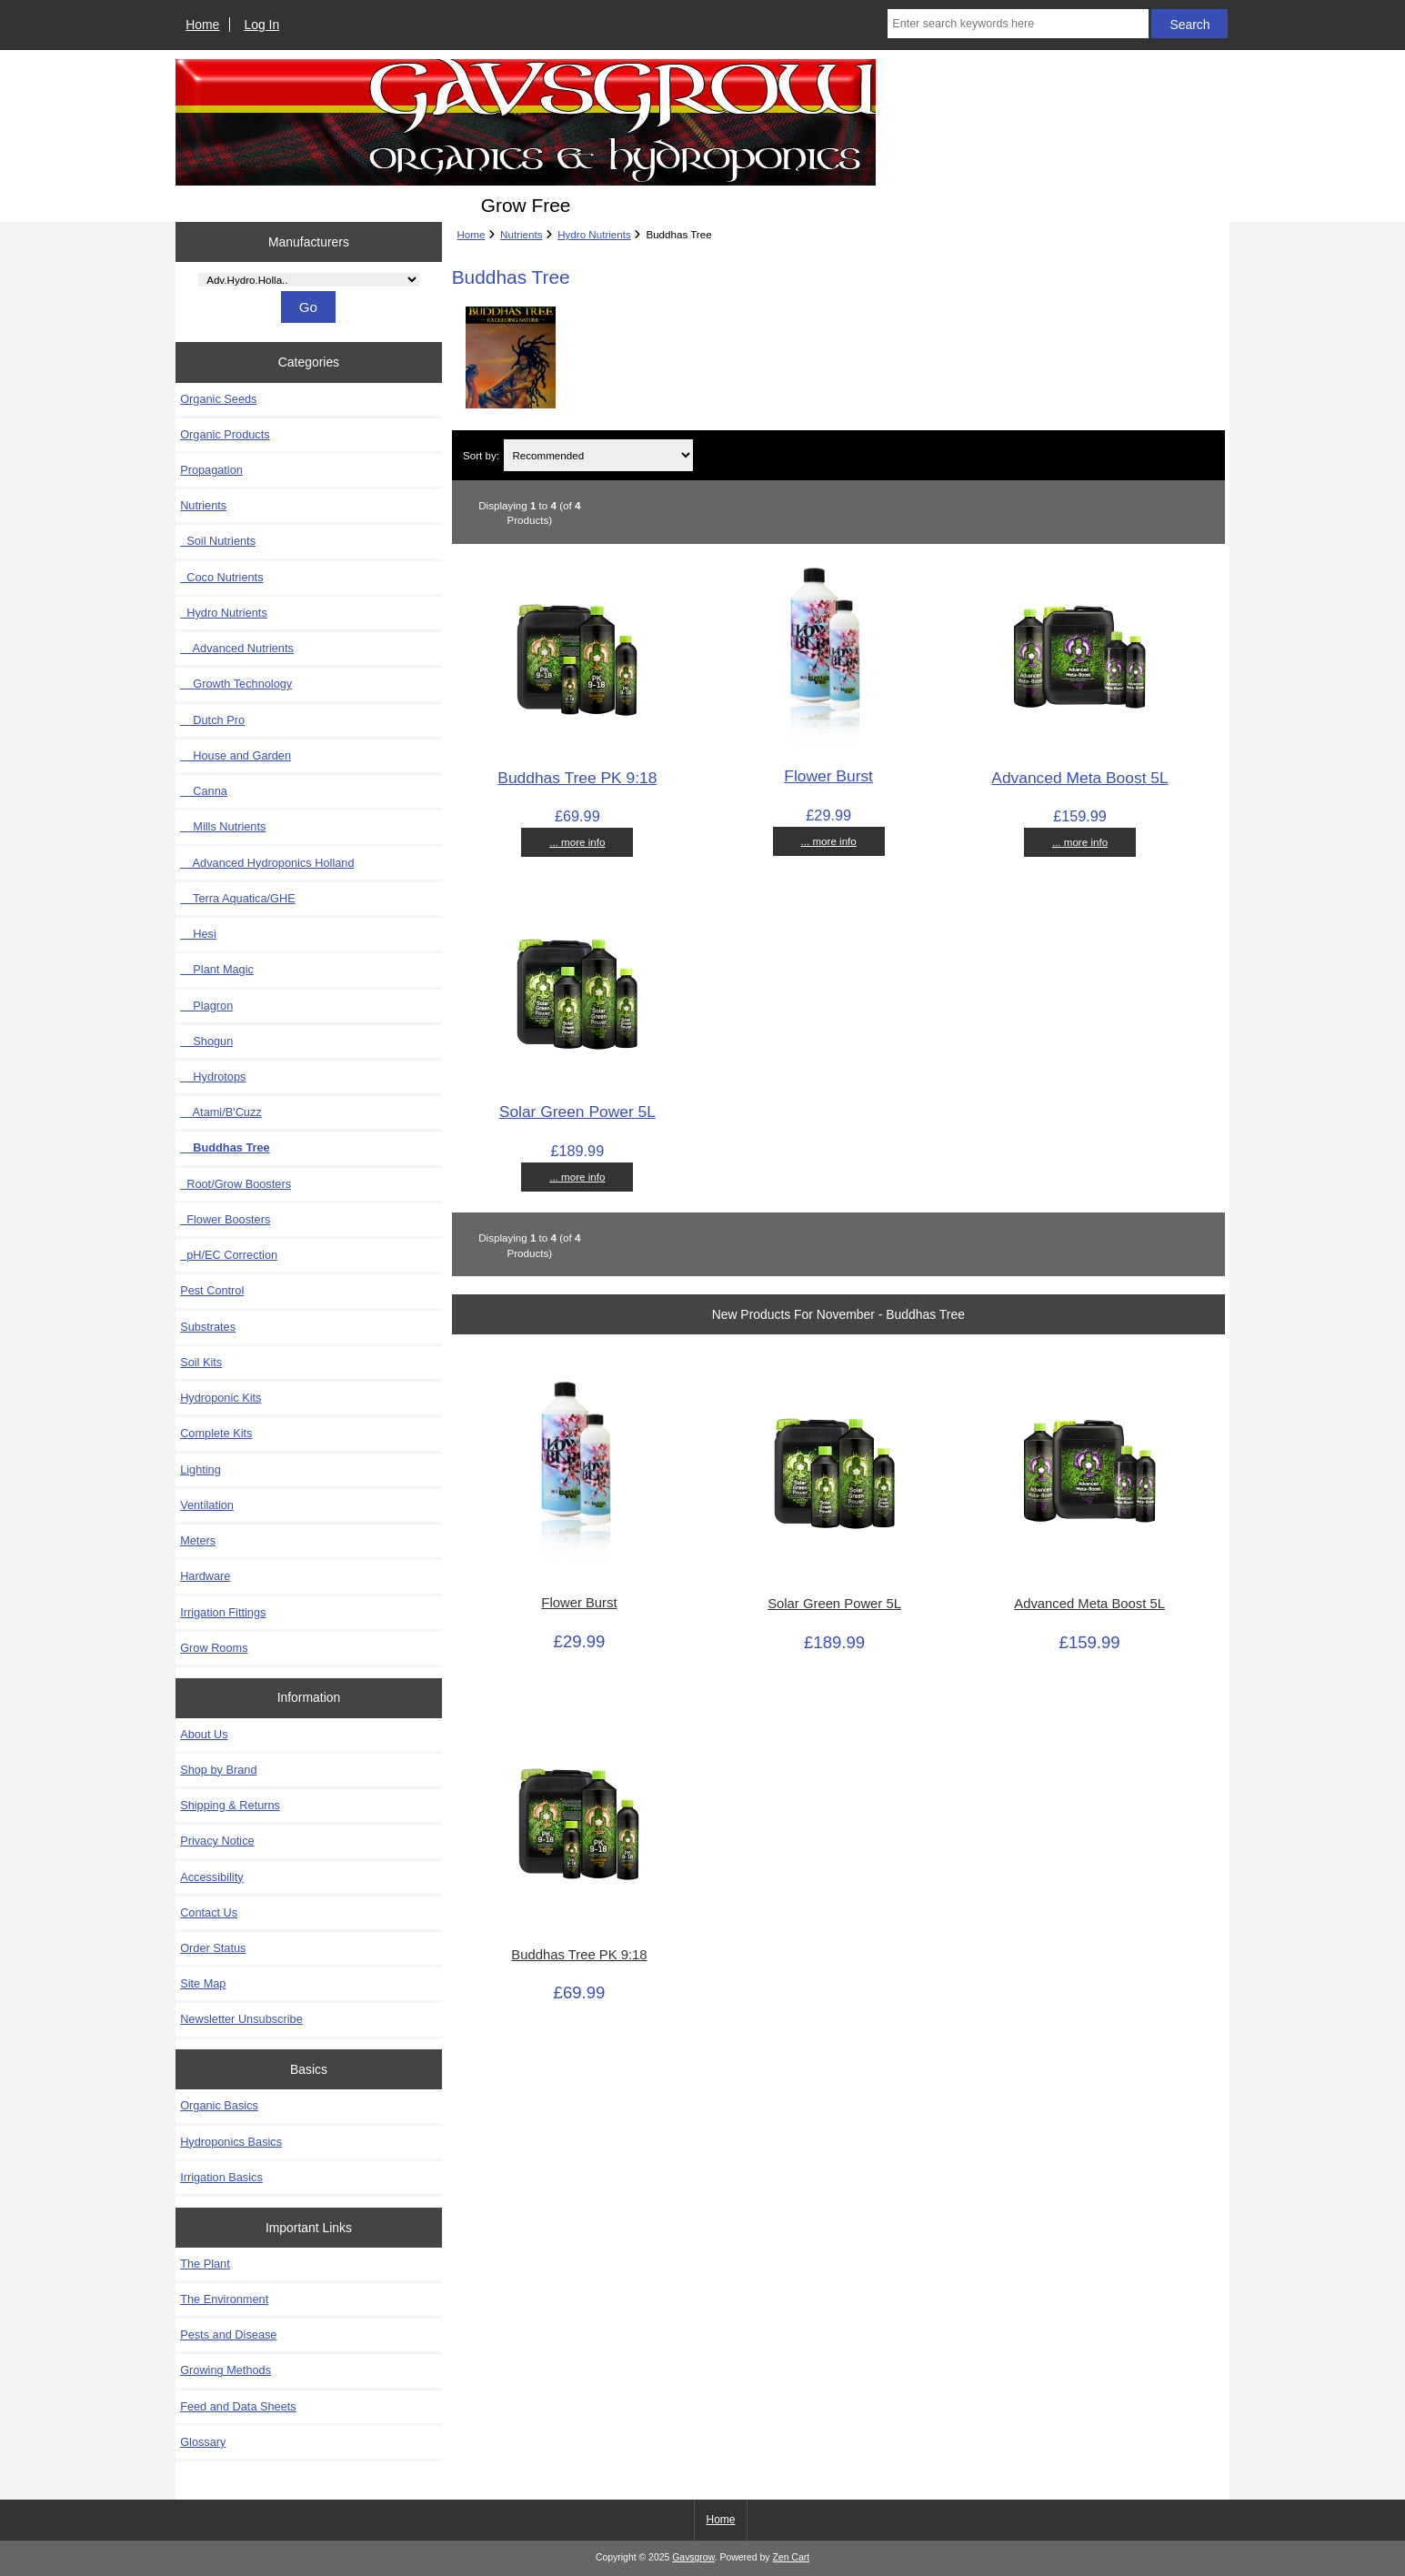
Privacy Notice (217, 1840)
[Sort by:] (598, 455)
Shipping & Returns (230, 1805)
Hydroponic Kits (220, 1397)
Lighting (200, 1469)
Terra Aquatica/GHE (238, 898)
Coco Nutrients (221, 577)
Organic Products (225, 434)
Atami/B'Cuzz (221, 1112)
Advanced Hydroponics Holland (267, 863)
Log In (261, 24)
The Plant (205, 2263)
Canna (203, 791)
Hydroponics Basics (231, 2141)
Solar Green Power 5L (577, 1111)
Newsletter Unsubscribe (241, 2019)
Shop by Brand (218, 1769)
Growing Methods (225, 2370)
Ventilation (207, 1505)
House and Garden (235, 755)
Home (202, 24)
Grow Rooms (213, 1648)
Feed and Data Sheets (238, 2406)
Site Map (203, 1983)
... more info (577, 842)
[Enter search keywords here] (1018, 23)
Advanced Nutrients (237, 648)
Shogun (206, 1041)
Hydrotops (213, 1076)
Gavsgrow (693, 2557)
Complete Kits (216, 1433)
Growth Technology (236, 683)
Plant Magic (217, 969)
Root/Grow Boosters (235, 1184)
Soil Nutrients (218, 541)
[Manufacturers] (308, 280)
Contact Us (208, 1912)
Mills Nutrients (223, 826)
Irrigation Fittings (223, 1612)
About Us (203, 1734)
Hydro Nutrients (594, 234)
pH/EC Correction (228, 1255)
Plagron (206, 1005)
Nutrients (521, 234)
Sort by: (481, 455)
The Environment (224, 2299)
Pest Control (212, 1290)
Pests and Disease (228, 2334)
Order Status (213, 1948)
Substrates (208, 1326)
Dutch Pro (212, 720)
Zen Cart (790, 2557)
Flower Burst (828, 776)
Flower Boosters (225, 1219)
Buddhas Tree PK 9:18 (577, 778)
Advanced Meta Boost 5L (1079, 778)
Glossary (203, 2442)
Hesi (198, 934)
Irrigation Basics (221, 2177)
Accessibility (211, 1877)
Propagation (211, 470)
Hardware (205, 1576)
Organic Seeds (218, 399)
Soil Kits (201, 1362)
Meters (198, 1540)
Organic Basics (219, 2105)
